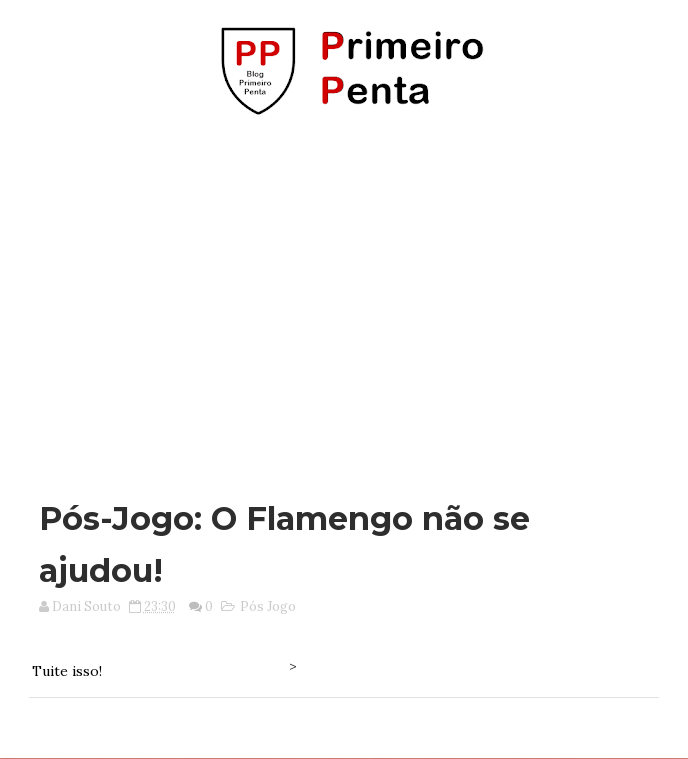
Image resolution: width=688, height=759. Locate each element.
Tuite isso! (67, 671)
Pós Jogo (268, 606)
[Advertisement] (351, 298)
